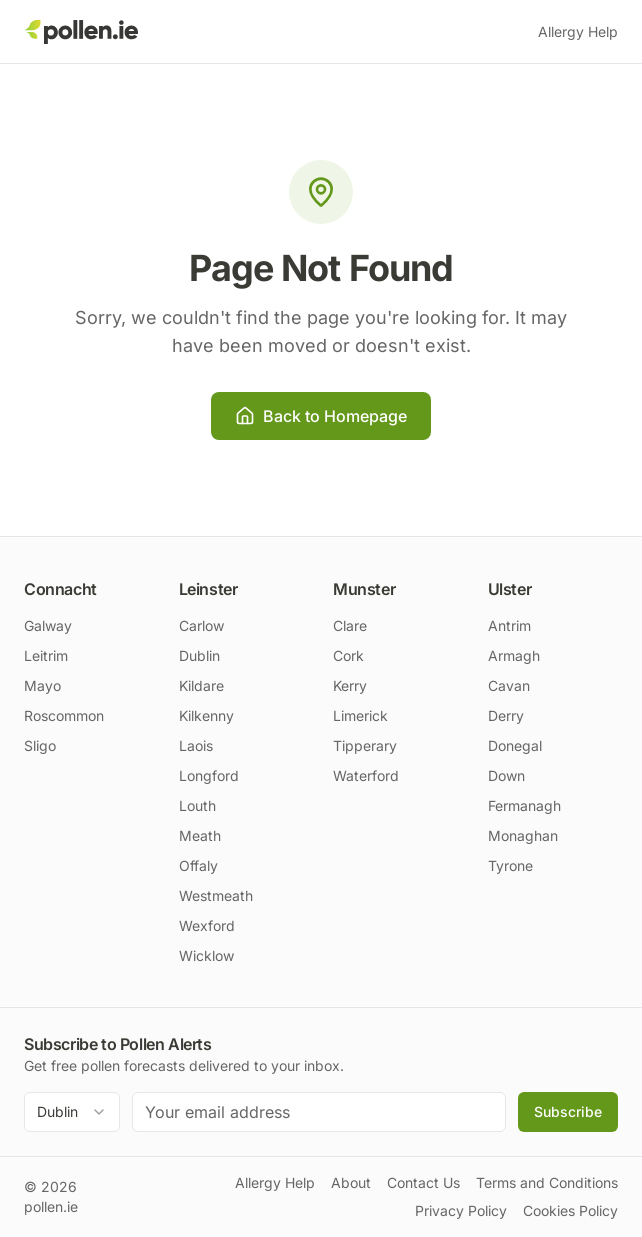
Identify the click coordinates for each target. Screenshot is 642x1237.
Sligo (40, 745)
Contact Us (423, 1182)
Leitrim (46, 655)
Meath (200, 835)
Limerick (360, 715)
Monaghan (523, 835)
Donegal (515, 745)
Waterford (366, 775)
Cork (348, 655)
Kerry (350, 685)
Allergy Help (578, 31)
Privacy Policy (461, 1210)
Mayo (42, 685)
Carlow (201, 625)
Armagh (514, 655)
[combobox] (72, 1112)
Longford (209, 775)
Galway (48, 625)
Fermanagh (524, 805)
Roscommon (64, 715)
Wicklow (206, 955)
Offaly (198, 865)
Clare (350, 625)
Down (506, 775)
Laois (196, 745)
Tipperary (365, 745)
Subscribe (568, 1111)
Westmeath (216, 895)
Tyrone (510, 865)
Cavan (509, 685)
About (351, 1182)
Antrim (509, 625)
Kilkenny (206, 715)
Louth (197, 805)
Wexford (207, 925)
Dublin (199, 655)
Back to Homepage (321, 416)
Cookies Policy (570, 1210)
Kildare (201, 685)
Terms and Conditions (547, 1182)
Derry (506, 715)
